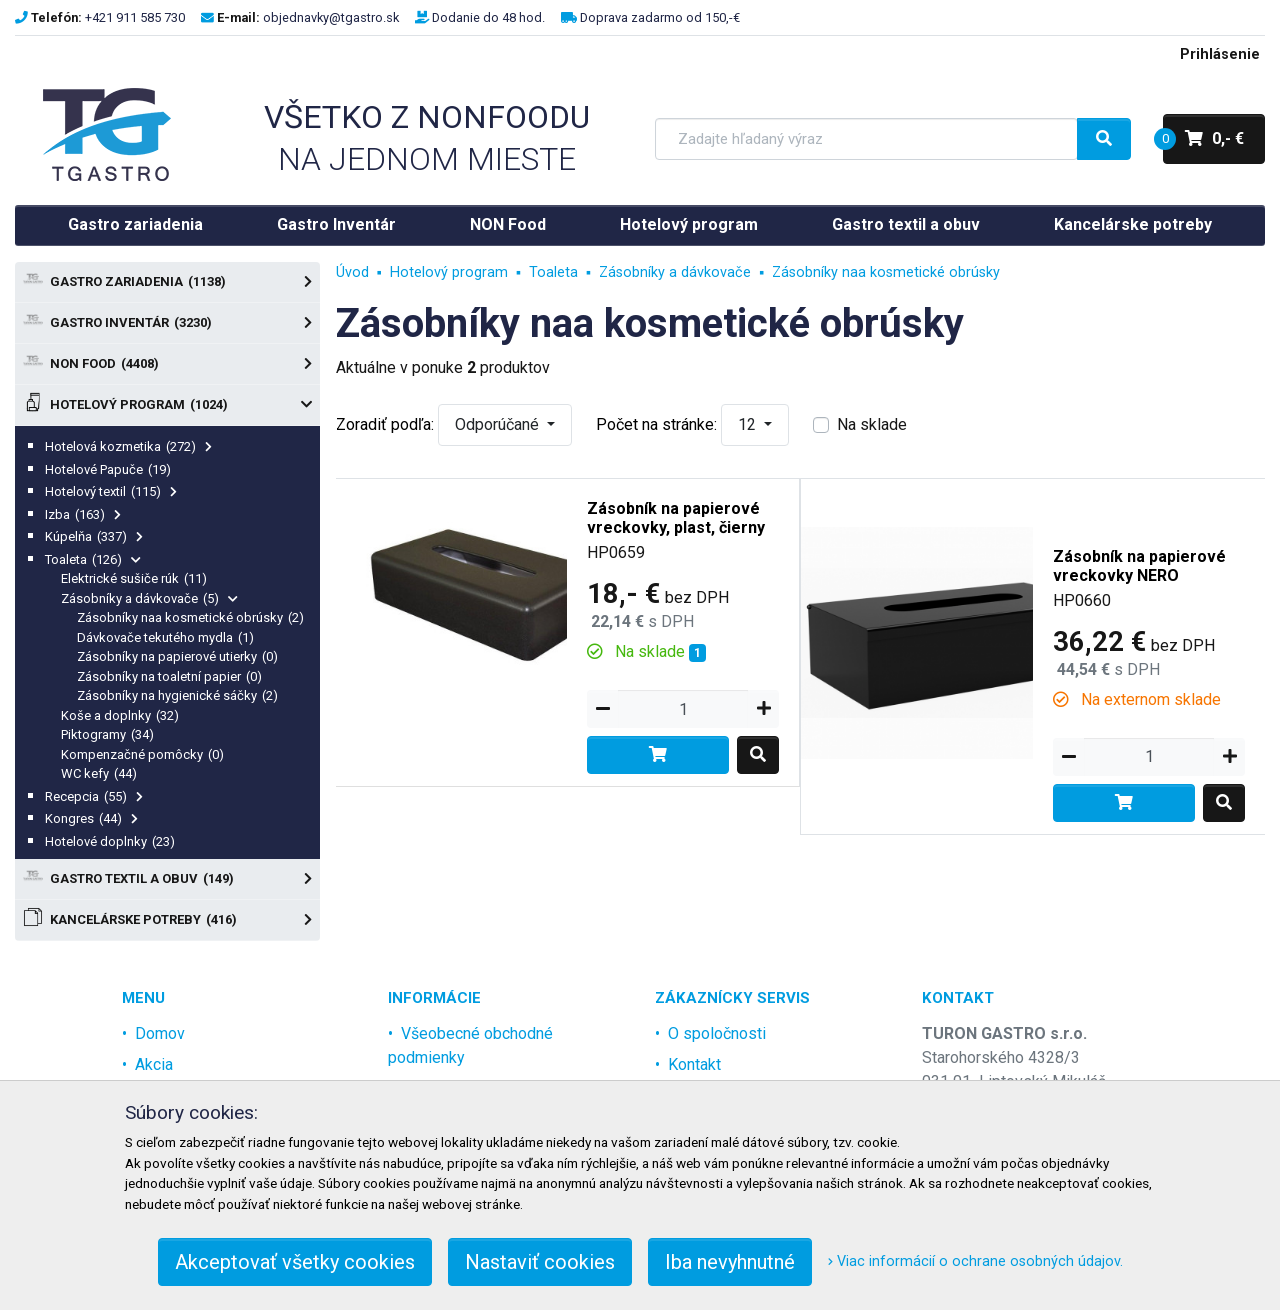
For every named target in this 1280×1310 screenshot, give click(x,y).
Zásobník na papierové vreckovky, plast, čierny (676, 518)
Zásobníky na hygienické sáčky (177, 695)
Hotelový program (689, 224)
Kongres (91, 818)
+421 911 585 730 (135, 17)
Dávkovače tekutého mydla (165, 637)
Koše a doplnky (120, 715)
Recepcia (94, 796)
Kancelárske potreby (1133, 224)
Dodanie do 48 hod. (488, 17)
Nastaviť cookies (540, 1262)
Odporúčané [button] (499, 424)
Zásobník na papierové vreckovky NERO (1139, 566)
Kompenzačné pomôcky (142, 754)
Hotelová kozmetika (128, 446)
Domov (160, 1033)
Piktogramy (107, 734)
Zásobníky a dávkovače (149, 598)
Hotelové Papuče (108, 469)
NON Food (508, 224)
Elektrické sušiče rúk (134, 578)
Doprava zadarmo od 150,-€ (660, 17)
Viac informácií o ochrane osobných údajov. (975, 1261)
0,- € (1203, 139)
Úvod (352, 272)
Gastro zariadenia (135, 224)
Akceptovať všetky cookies (295, 1262)
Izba (83, 514)
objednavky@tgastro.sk (331, 17)
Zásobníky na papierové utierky (177, 656)
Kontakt (694, 1064)
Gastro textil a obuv (906, 224)
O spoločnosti (717, 1033)
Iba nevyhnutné (730, 1262)
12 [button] (749, 424)
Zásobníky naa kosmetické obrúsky (190, 617)
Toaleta (93, 559)
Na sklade (872, 424)
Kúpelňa (94, 536)
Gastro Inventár (336, 224)
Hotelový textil (111, 491)
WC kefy (99, 773)
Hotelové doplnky (110, 841)
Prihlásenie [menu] (1220, 54)
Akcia (154, 1064)
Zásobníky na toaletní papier (169, 676)
